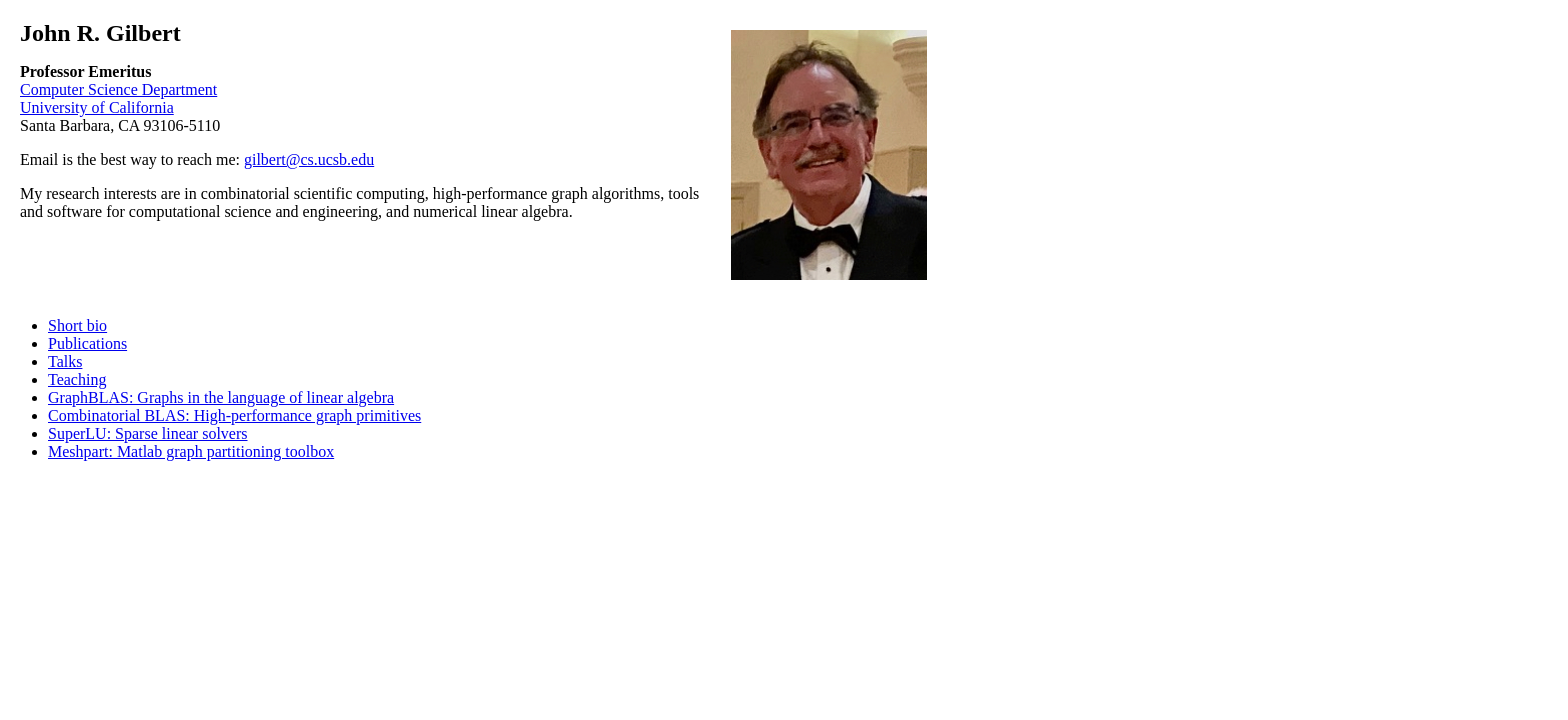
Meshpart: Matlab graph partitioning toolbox (191, 451)
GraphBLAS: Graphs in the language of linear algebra (221, 397)
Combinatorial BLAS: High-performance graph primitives (234, 415)
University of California (97, 107)
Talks (65, 361)
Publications (87, 343)
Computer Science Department (118, 89)
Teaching (77, 379)
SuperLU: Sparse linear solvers (148, 433)
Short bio (77, 325)
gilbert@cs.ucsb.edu (309, 159)
